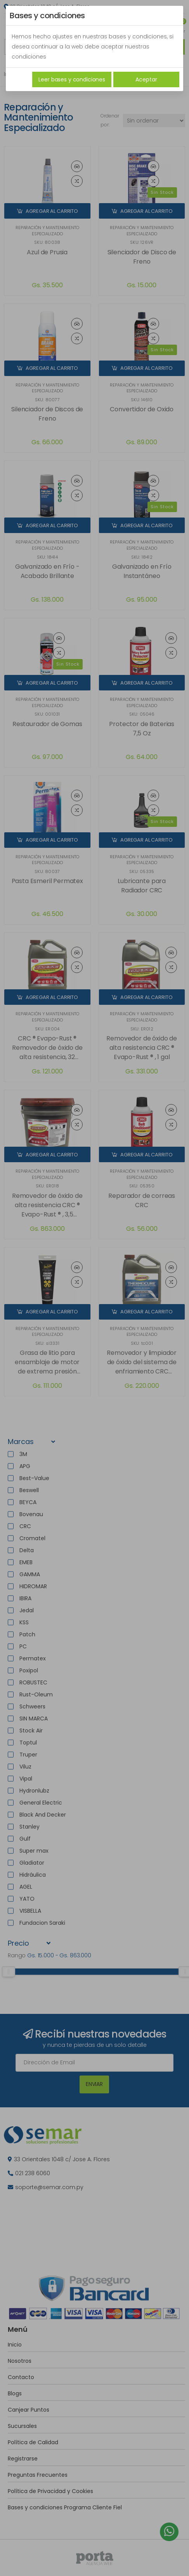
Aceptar (146, 79)
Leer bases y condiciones (71, 79)
